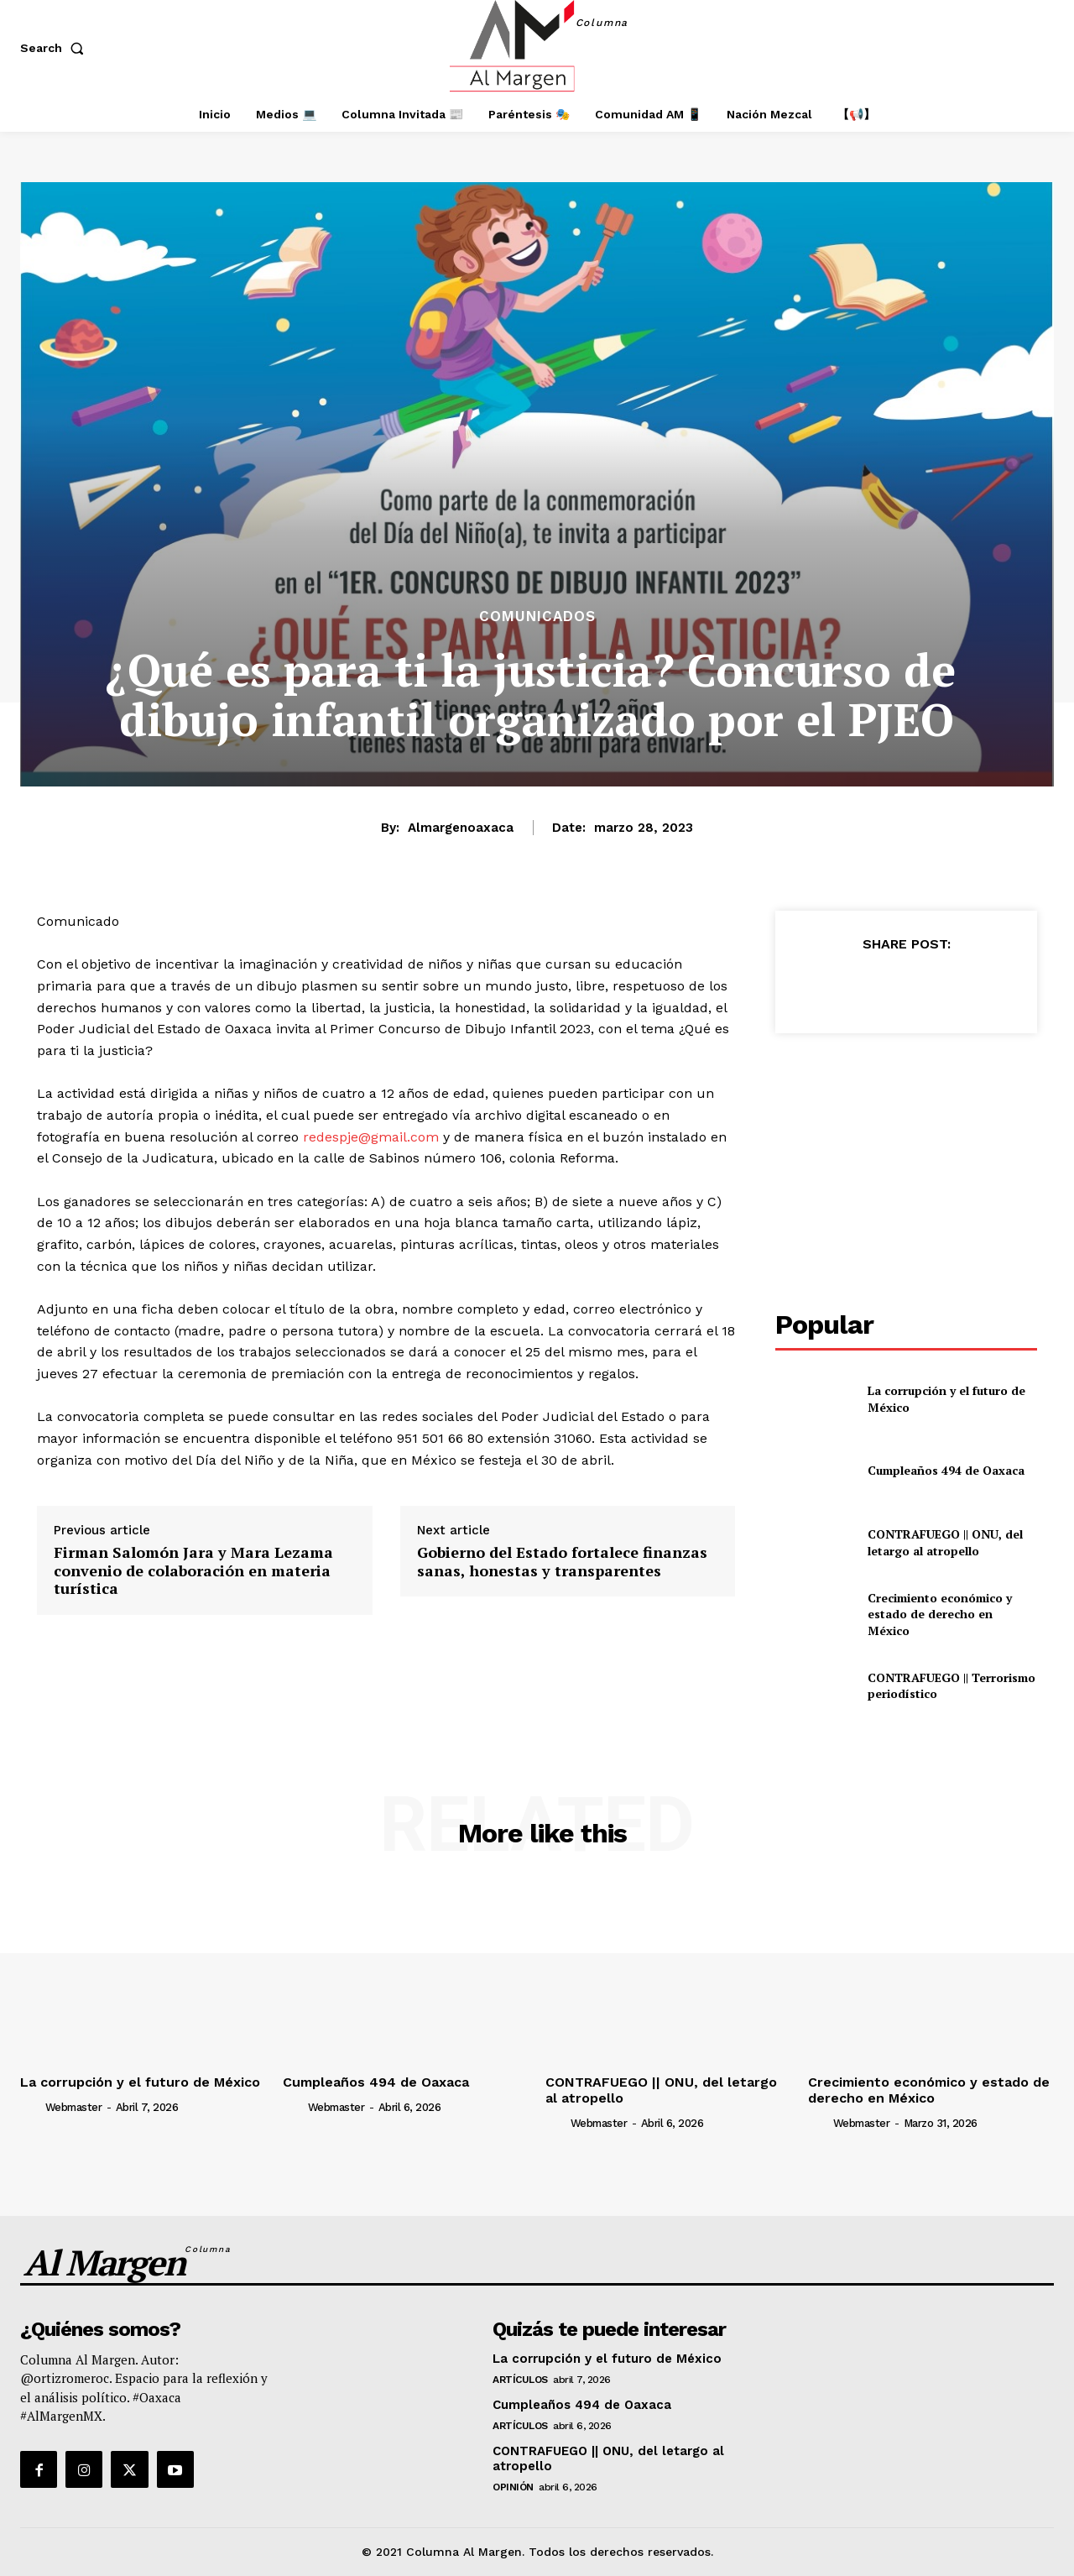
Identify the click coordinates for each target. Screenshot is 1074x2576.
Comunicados (537, 616)
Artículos (520, 2379)
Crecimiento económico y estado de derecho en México (940, 1614)
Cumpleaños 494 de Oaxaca (946, 1470)
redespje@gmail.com (371, 1137)
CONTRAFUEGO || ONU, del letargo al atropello (945, 1542)
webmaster (73, 2107)
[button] (55, 47)
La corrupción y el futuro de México (140, 2082)
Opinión (513, 2487)
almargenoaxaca (461, 827)
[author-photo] (31, 2106)
